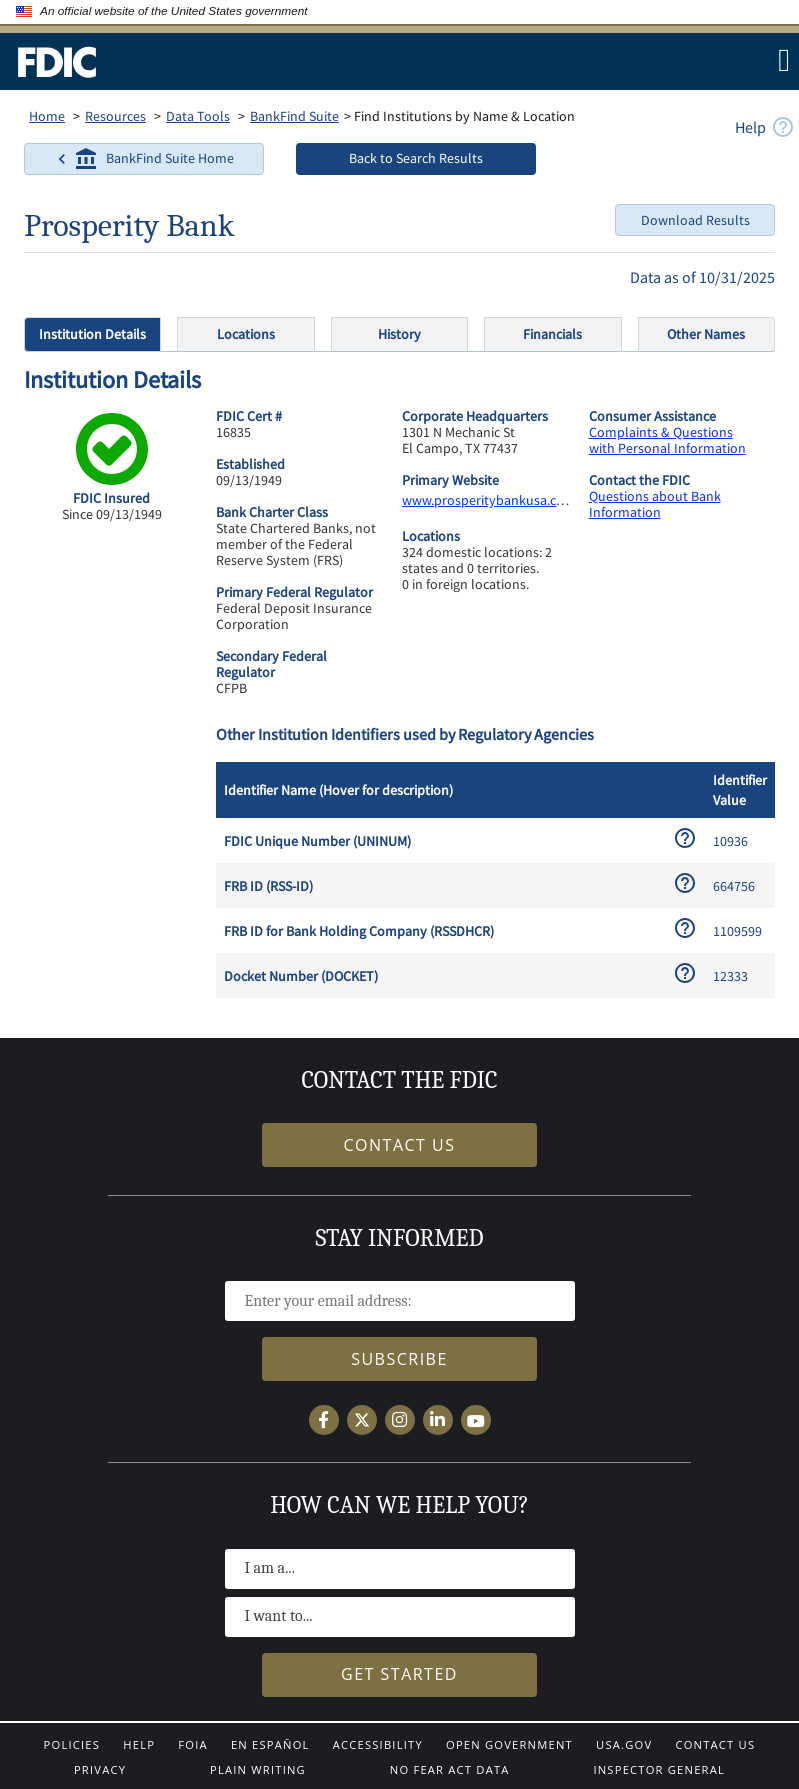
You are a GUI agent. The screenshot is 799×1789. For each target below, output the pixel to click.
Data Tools (198, 116)
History (399, 334)
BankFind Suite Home (142, 159)
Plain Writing (258, 1769)
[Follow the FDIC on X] (362, 1420)
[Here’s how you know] (317, 12)
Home (47, 116)
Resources (115, 116)
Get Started (399, 1674)
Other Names (706, 334)
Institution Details (92, 334)
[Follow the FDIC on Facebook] (324, 1420)
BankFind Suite (294, 116)
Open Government (509, 1744)
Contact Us (715, 1744)
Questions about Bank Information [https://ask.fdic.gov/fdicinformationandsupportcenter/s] (655, 504)
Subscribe (399, 1359)
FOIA (192, 1744)
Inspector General (659, 1769)
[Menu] (782, 60)
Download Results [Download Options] (695, 220)
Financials (552, 334)
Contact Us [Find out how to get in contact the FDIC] (400, 1145)
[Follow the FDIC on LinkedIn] (438, 1420)
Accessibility (378, 1744)
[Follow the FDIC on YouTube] (476, 1420)
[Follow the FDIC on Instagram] (400, 1420)
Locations (246, 334)
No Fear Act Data (450, 1769)
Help (139, 1744)
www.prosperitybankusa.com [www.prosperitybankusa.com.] (489, 500)
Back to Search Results (416, 158)
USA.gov (624, 1744)
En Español (270, 1744)
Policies (72, 1744)
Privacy (100, 1769)
